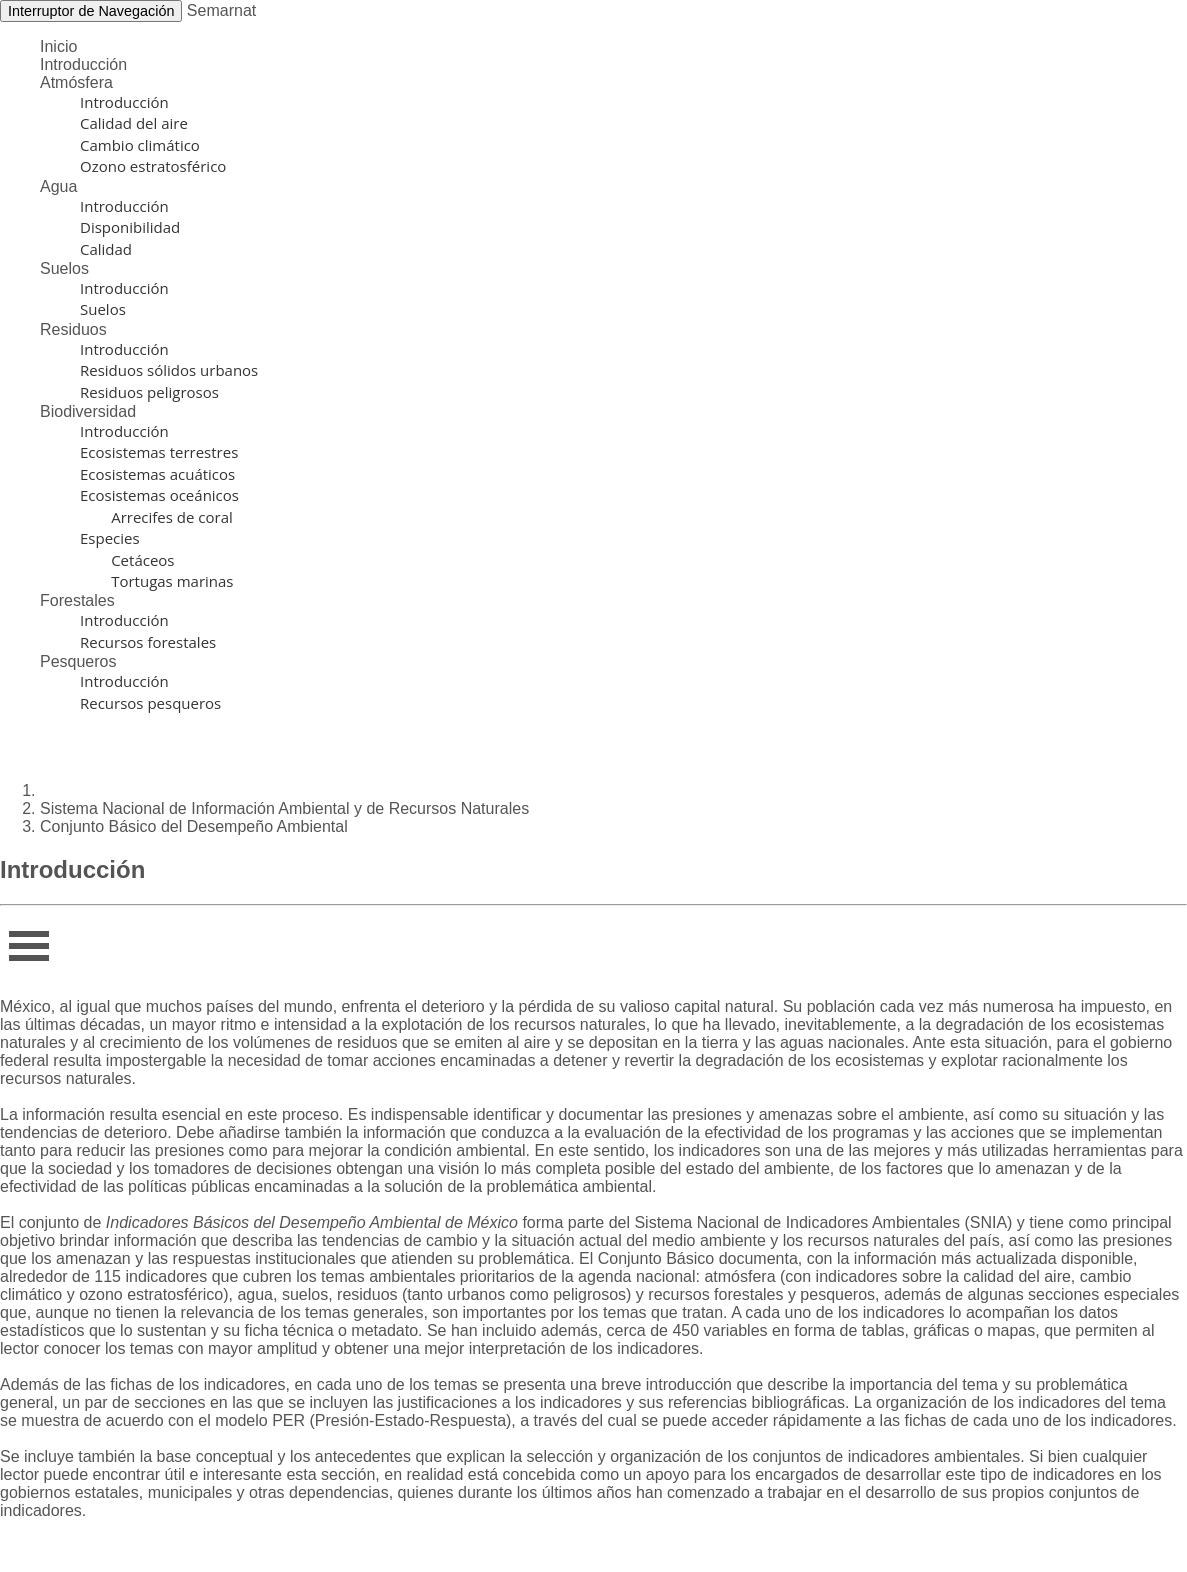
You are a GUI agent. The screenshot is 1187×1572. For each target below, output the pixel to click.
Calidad (106, 249)
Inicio (58, 46)
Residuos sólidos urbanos (169, 370)
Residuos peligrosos (149, 392)
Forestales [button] (77, 600)
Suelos (103, 309)
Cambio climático (140, 145)
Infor (23, 939)
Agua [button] (58, 186)
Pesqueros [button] (78, 661)
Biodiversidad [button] (88, 411)
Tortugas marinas (156, 581)
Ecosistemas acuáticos (157, 474)
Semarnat (221, 10)
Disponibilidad (130, 227)
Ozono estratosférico (153, 166)
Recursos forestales (148, 642)
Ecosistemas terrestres (159, 452)
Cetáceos (127, 560)
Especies (110, 538)
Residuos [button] (73, 329)
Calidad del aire (134, 123)
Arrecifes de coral (156, 517)
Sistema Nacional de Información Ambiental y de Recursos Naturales (284, 808)
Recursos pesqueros (150, 703)
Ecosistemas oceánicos (159, 495)
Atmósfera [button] (76, 82)
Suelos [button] (64, 268)
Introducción (83, 64)
